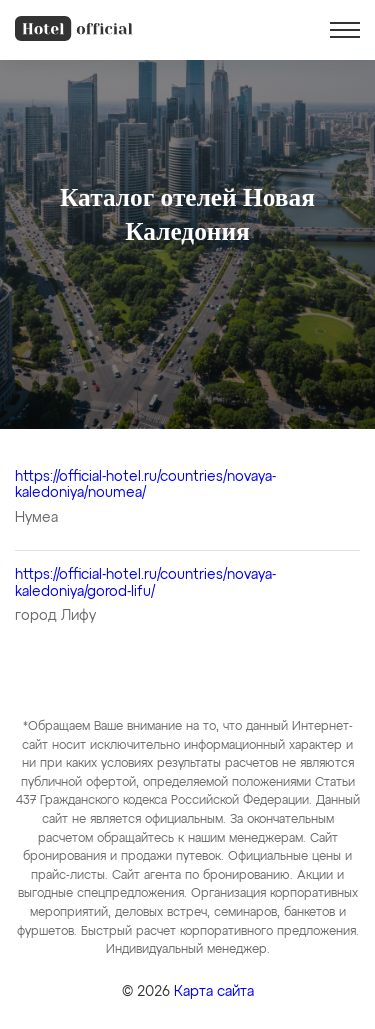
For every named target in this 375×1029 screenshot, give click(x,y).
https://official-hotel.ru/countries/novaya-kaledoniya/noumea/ (145, 485)
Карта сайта (214, 992)
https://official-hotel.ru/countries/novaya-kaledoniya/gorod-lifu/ (145, 583)
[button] (345, 30)
